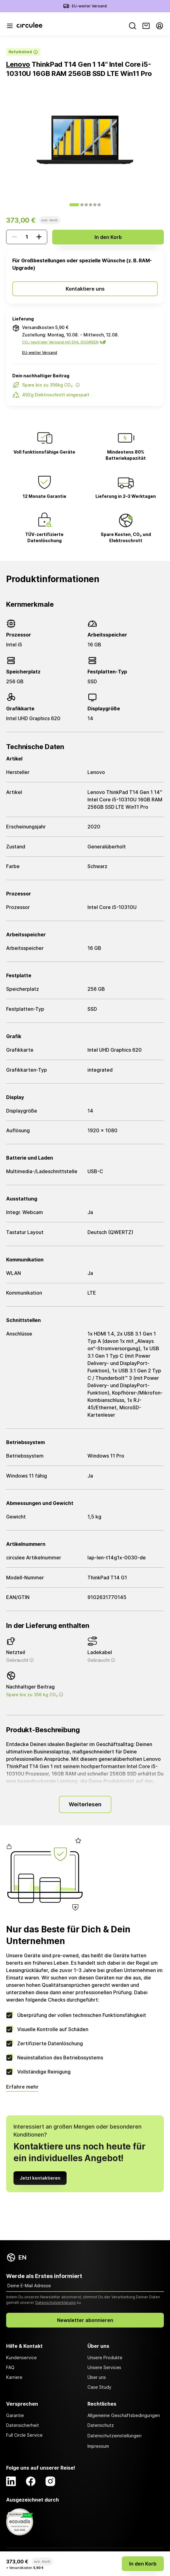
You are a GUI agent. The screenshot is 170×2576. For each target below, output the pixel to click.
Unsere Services (104, 2367)
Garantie (15, 2415)
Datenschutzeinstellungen (114, 2435)
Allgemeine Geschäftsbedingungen (123, 2415)
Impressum (98, 2446)
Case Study (99, 2387)
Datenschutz (100, 2425)
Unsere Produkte (104, 2357)
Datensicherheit (22, 2425)
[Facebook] (31, 2481)
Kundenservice (21, 2357)
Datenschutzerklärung (55, 2302)
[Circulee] (29, 26)
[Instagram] (50, 2481)
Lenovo (18, 64)
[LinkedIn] (11, 2481)
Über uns (96, 2377)
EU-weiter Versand (89, 6)
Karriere (14, 2377)
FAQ (10, 2367)
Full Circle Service (24, 2435)
